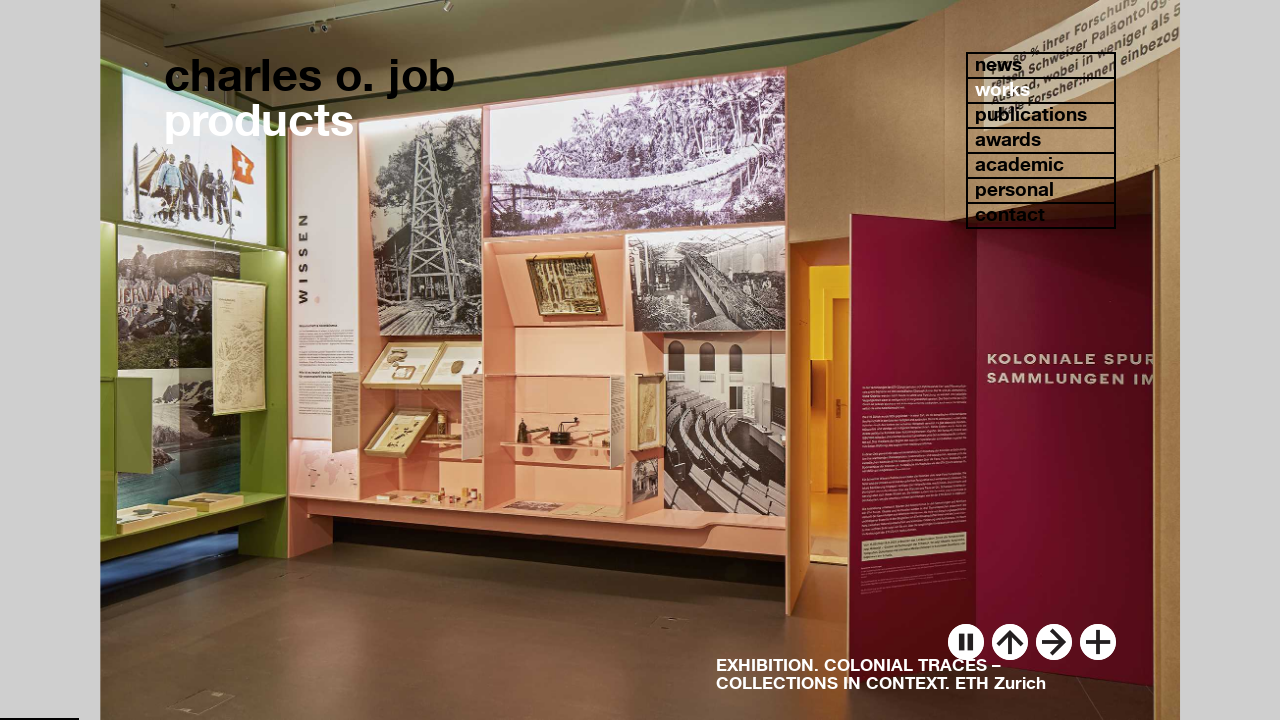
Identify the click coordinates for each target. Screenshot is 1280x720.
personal (1014, 189)
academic (1019, 164)
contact (1010, 214)
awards (1008, 139)
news (998, 64)
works (1002, 89)
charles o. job (309, 74)
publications (1031, 114)
